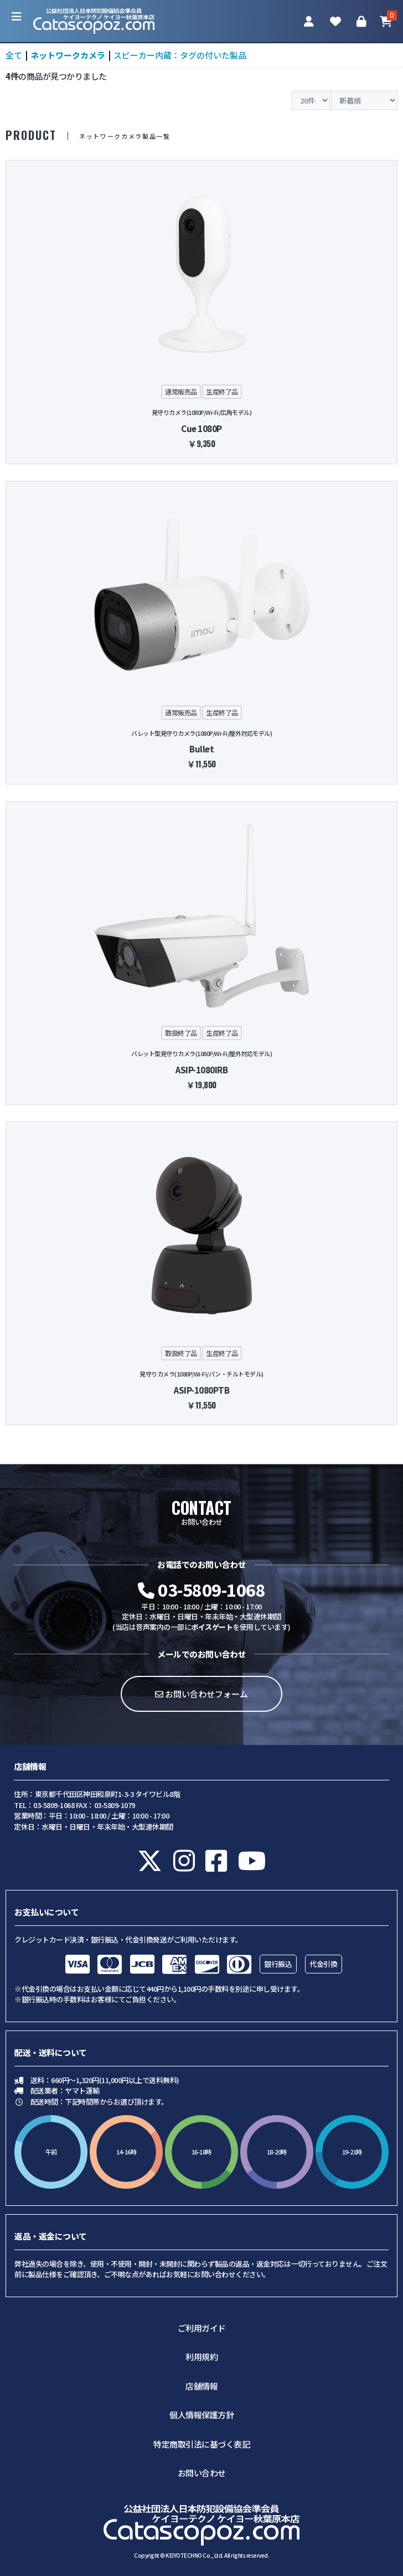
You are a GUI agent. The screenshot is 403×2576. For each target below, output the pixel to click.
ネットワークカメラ (67, 55)
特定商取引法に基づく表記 (201, 2444)
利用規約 (201, 2356)
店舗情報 (201, 2386)
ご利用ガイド (202, 2328)
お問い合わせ (202, 2473)
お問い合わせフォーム (201, 1694)
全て (14, 55)
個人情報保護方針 (201, 2415)
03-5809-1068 (201, 1589)
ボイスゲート (211, 1627)
